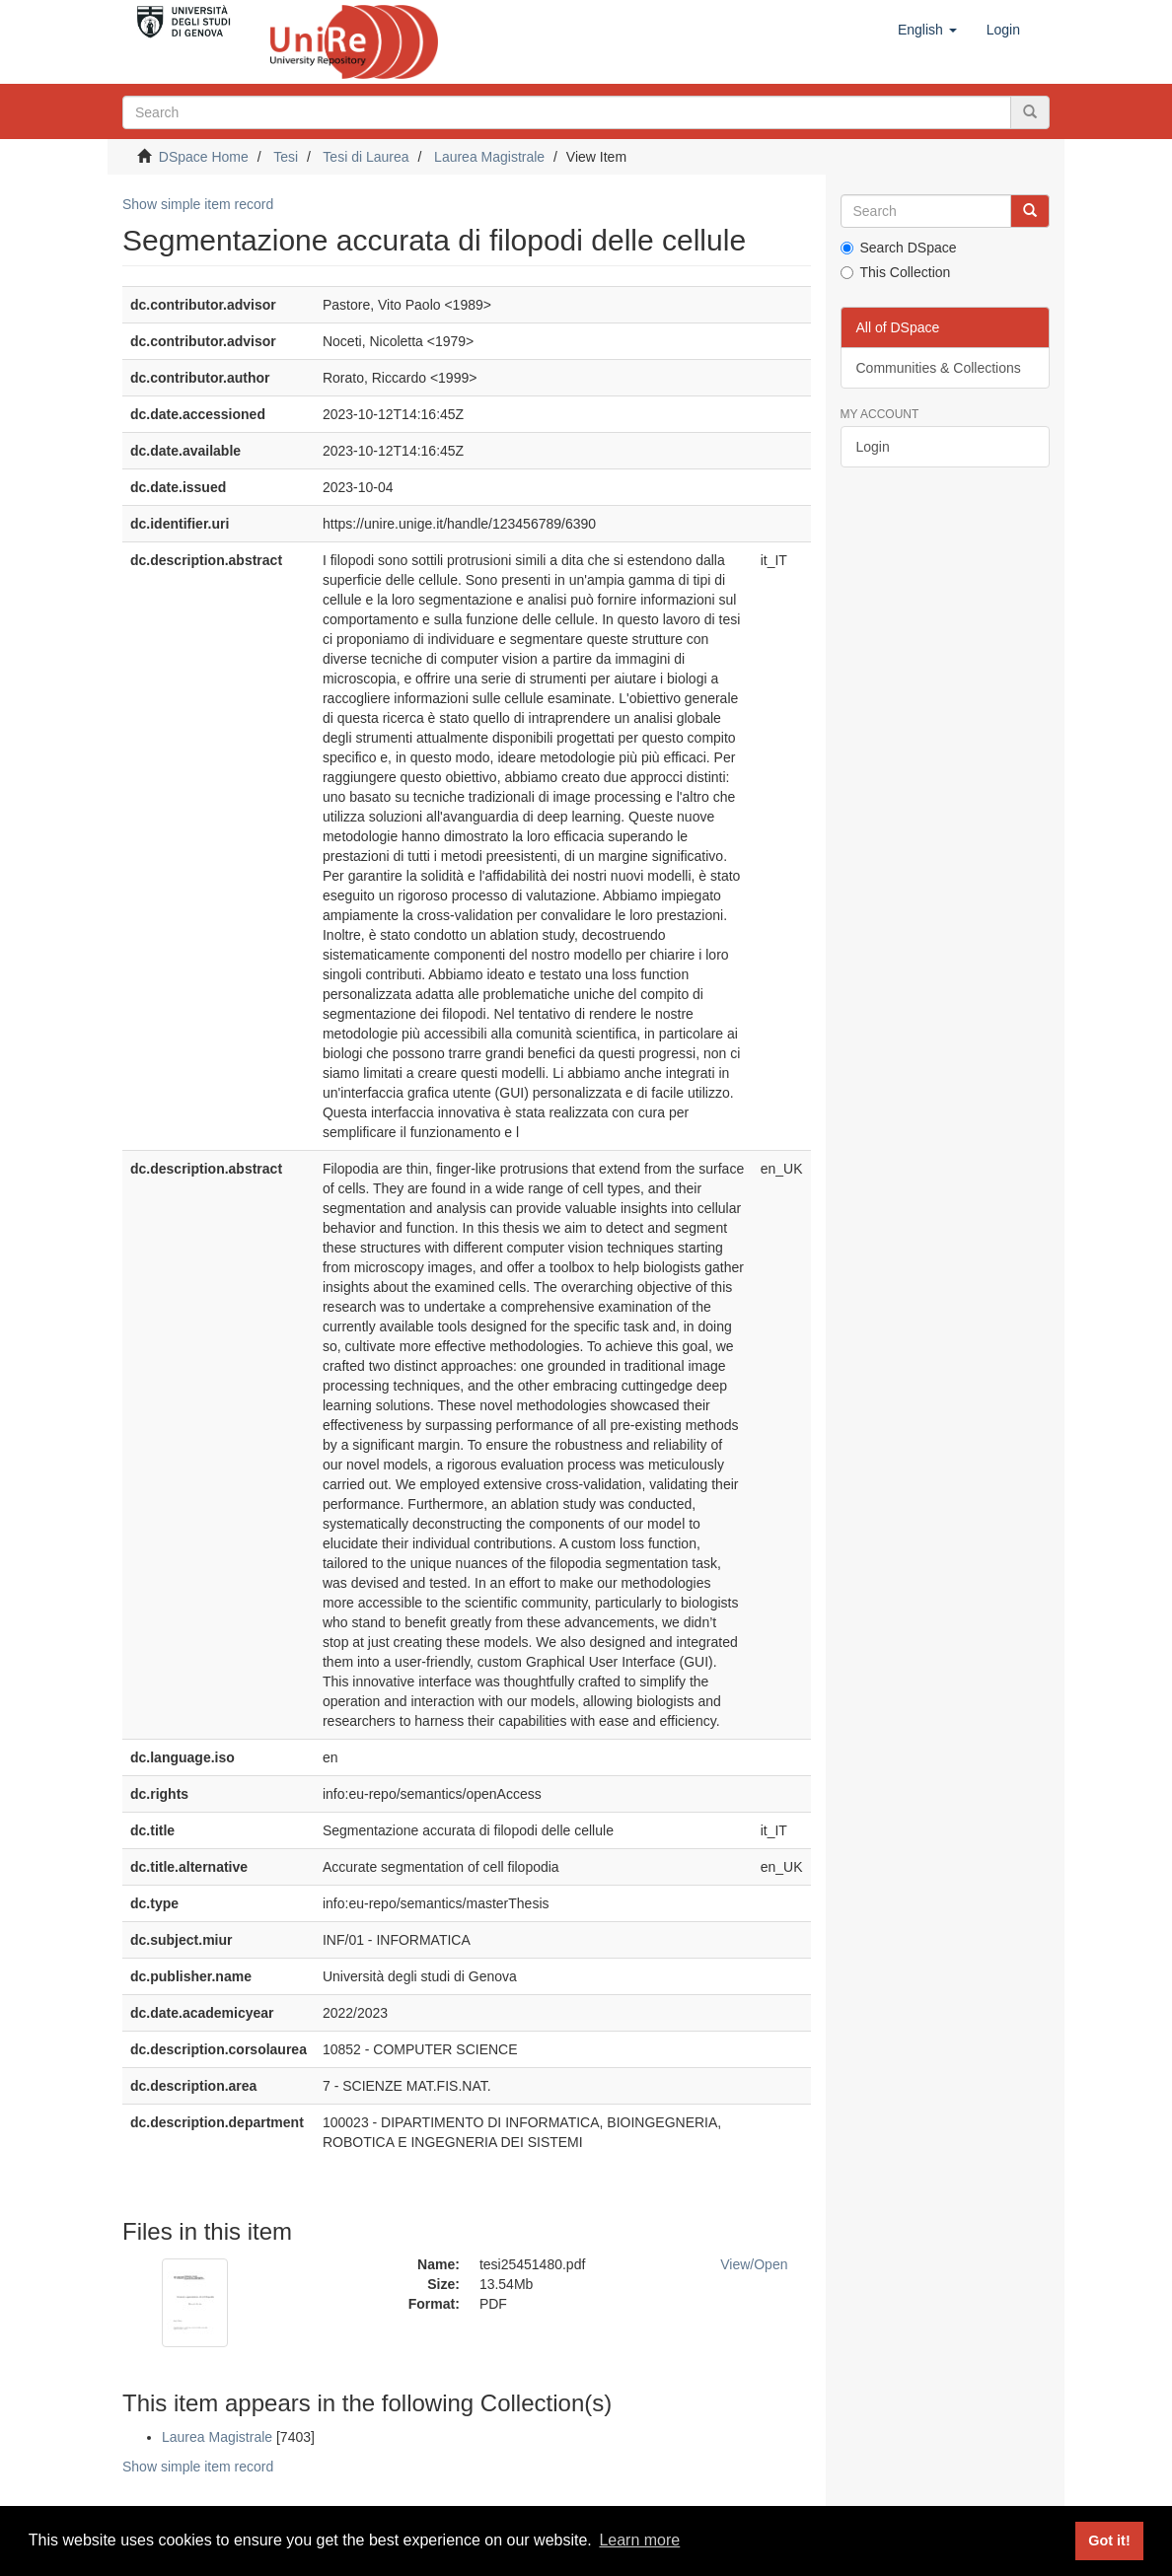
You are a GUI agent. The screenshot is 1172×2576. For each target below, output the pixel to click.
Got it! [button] (1109, 2540)
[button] (927, 29)
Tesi (285, 157)
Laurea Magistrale (489, 157)
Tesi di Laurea (365, 157)
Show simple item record (197, 204)
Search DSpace (899, 247)
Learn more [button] (639, 2540)
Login (873, 447)
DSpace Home (204, 157)
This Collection (896, 272)
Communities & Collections (938, 368)
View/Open (753, 2264)
